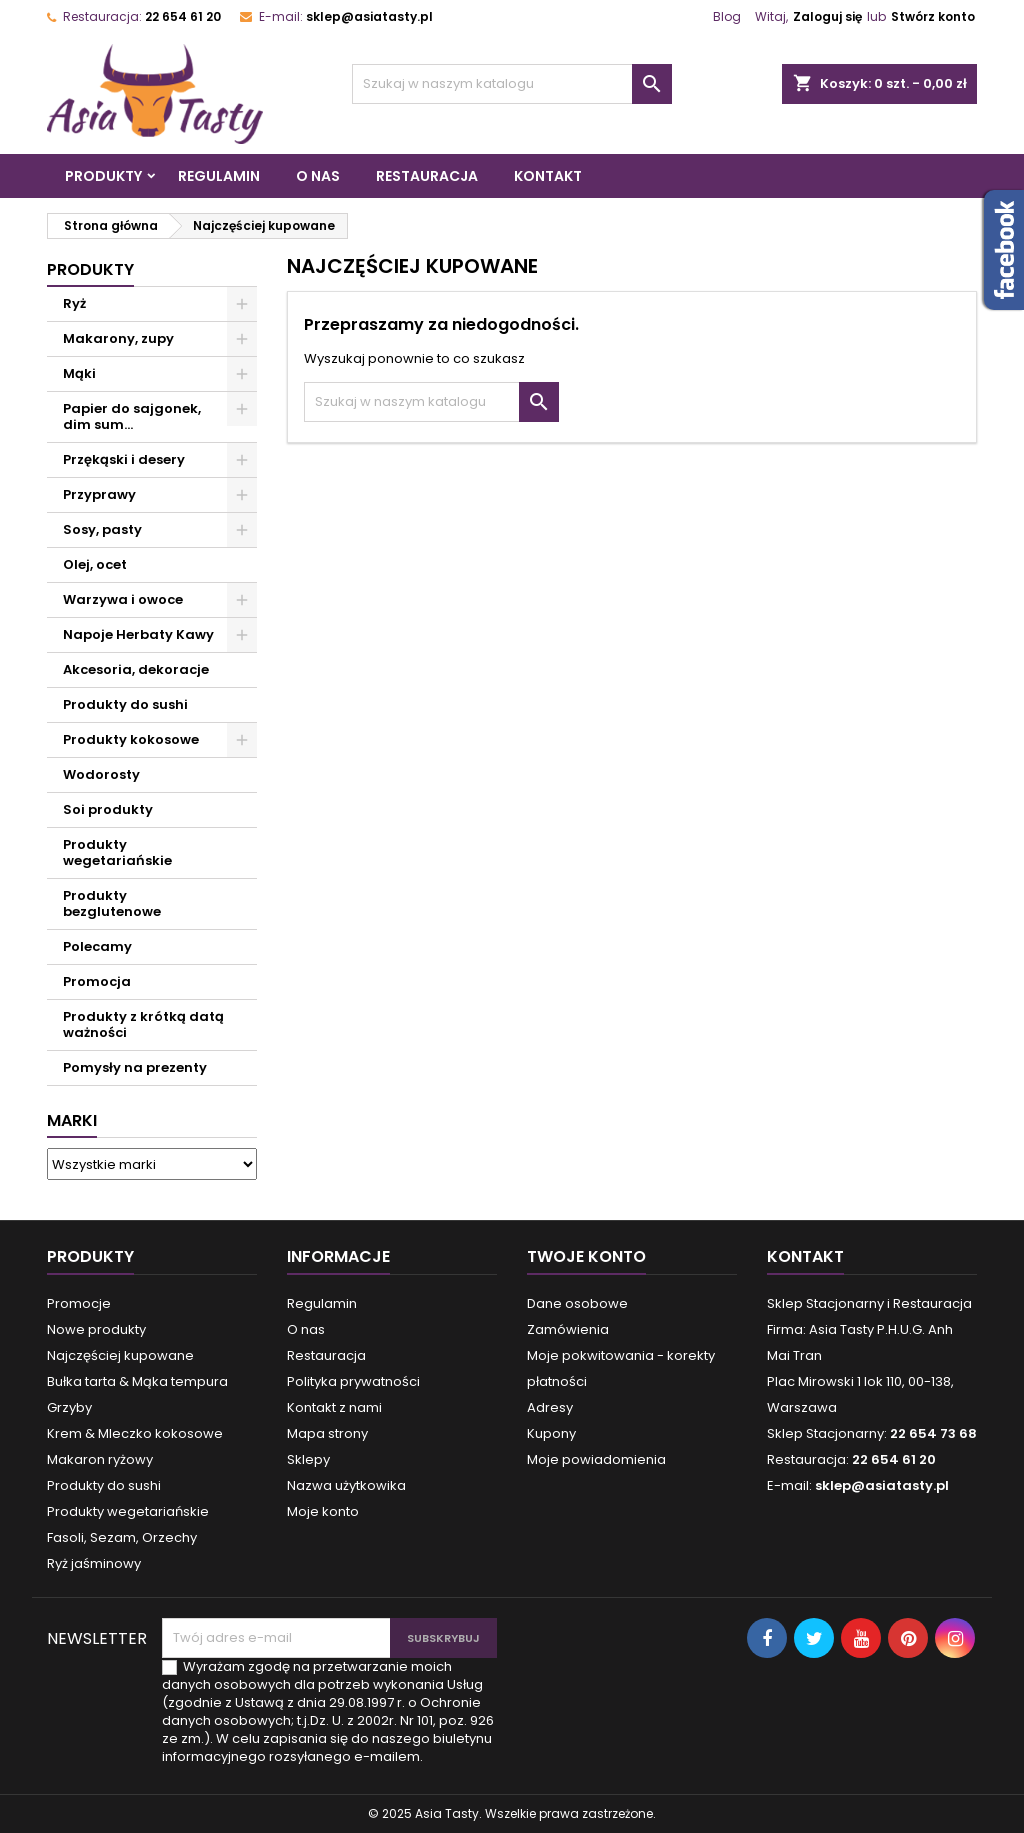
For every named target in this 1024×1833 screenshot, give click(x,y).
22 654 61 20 (183, 16)
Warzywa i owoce (123, 599)
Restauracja (427, 176)
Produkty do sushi (125, 704)
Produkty (103, 176)
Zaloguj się (827, 16)
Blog (727, 16)
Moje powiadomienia (596, 1459)
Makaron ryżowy (100, 1459)
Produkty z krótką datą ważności (143, 1024)
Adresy (550, 1407)
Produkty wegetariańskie (117, 852)
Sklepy (308, 1459)
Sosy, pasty (102, 529)
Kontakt (548, 176)
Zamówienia (568, 1329)
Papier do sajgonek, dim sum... (132, 416)
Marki (72, 1120)
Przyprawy (99, 494)
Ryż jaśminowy (94, 1563)
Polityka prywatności (353, 1381)
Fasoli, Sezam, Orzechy (122, 1537)
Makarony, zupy (118, 338)
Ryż (74, 303)
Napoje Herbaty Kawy (138, 634)
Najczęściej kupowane (120, 1355)
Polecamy (97, 946)
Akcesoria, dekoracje (136, 669)
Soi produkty (108, 809)
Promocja (97, 981)
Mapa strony (327, 1433)
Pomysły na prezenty (135, 1067)
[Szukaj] (512, 84)
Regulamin (219, 176)
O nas (318, 176)
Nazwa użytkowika (346, 1485)
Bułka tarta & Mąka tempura (137, 1381)
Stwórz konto (933, 16)
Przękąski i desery (124, 459)
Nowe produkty (96, 1329)
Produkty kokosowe (131, 739)
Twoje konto (586, 1256)
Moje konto (323, 1511)
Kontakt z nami (334, 1407)
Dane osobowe (577, 1303)
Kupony (551, 1433)
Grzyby (69, 1407)
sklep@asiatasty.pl (369, 16)
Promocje (79, 1303)
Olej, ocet (95, 564)
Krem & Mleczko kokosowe (135, 1433)
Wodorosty (101, 774)
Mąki (79, 373)
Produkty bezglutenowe (112, 903)
